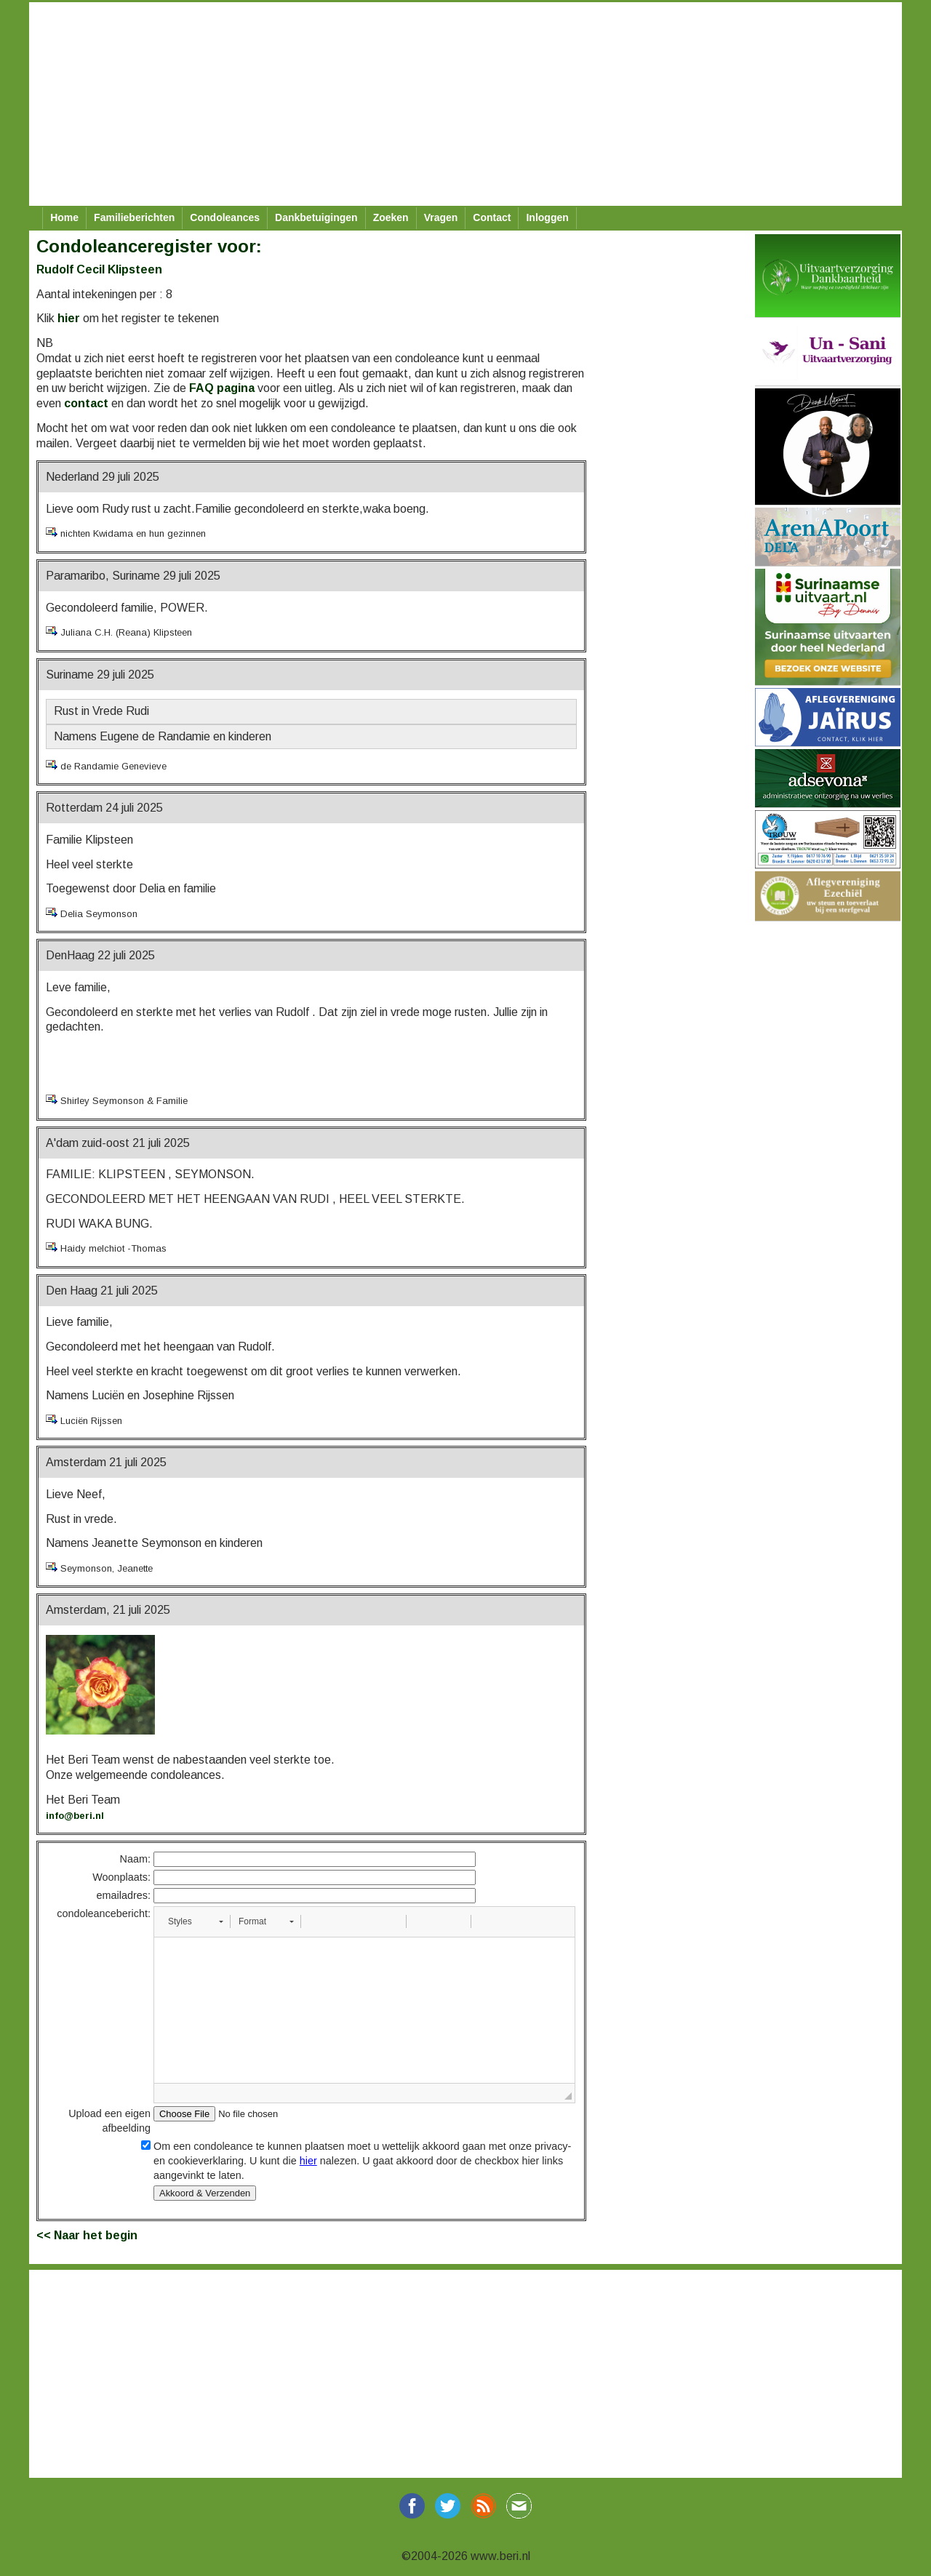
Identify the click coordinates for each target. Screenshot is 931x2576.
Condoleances (225, 217)
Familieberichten (134, 217)
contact (86, 403)
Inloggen (547, 217)
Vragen (441, 217)
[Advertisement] (465, 104)
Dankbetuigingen (316, 217)
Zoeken (391, 217)
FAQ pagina (222, 388)
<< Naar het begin (86, 2235)
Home (64, 217)
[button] (195, 1921)
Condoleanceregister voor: (149, 246)
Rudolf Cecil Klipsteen (99, 269)
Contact (492, 217)
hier (68, 318)
